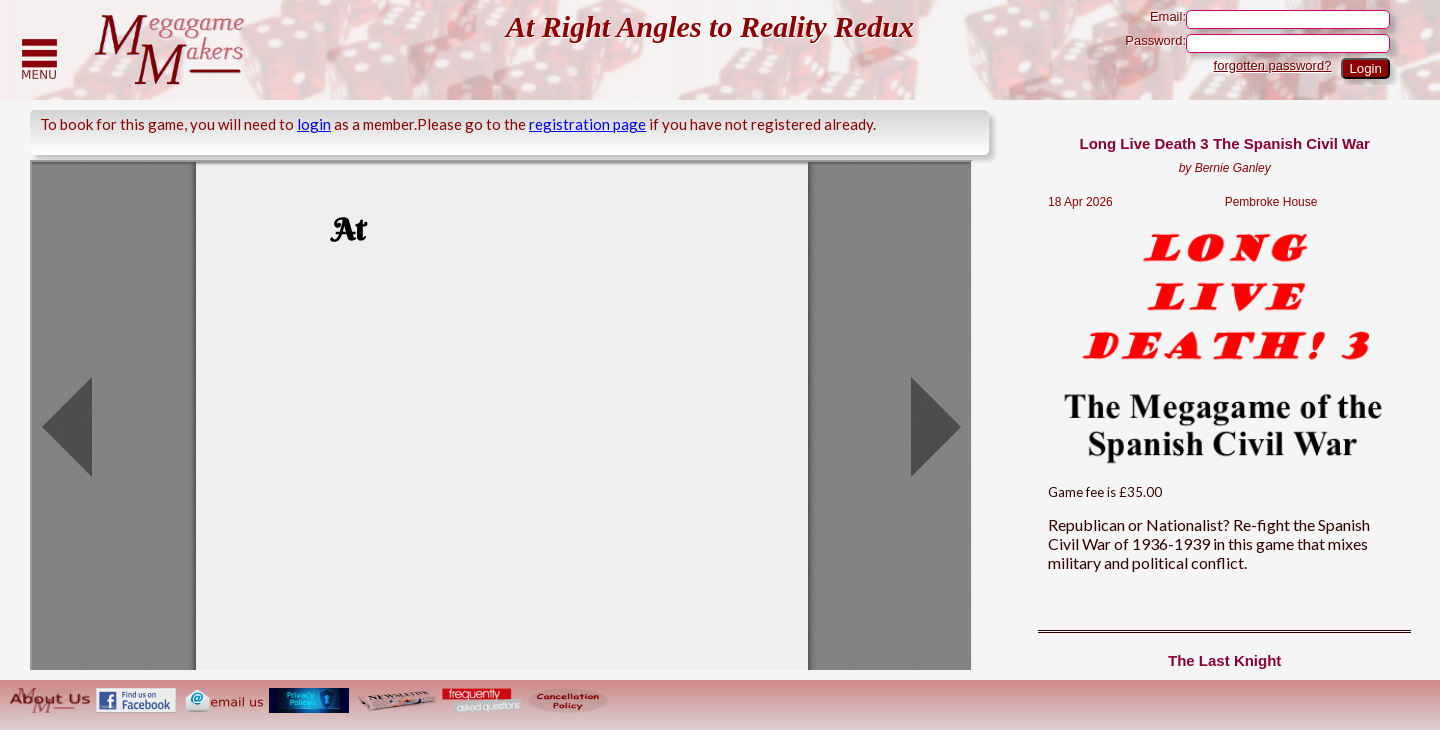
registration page (587, 124)
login (314, 124)
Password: (1257, 43)
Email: (1270, 19)
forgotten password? (1273, 65)
